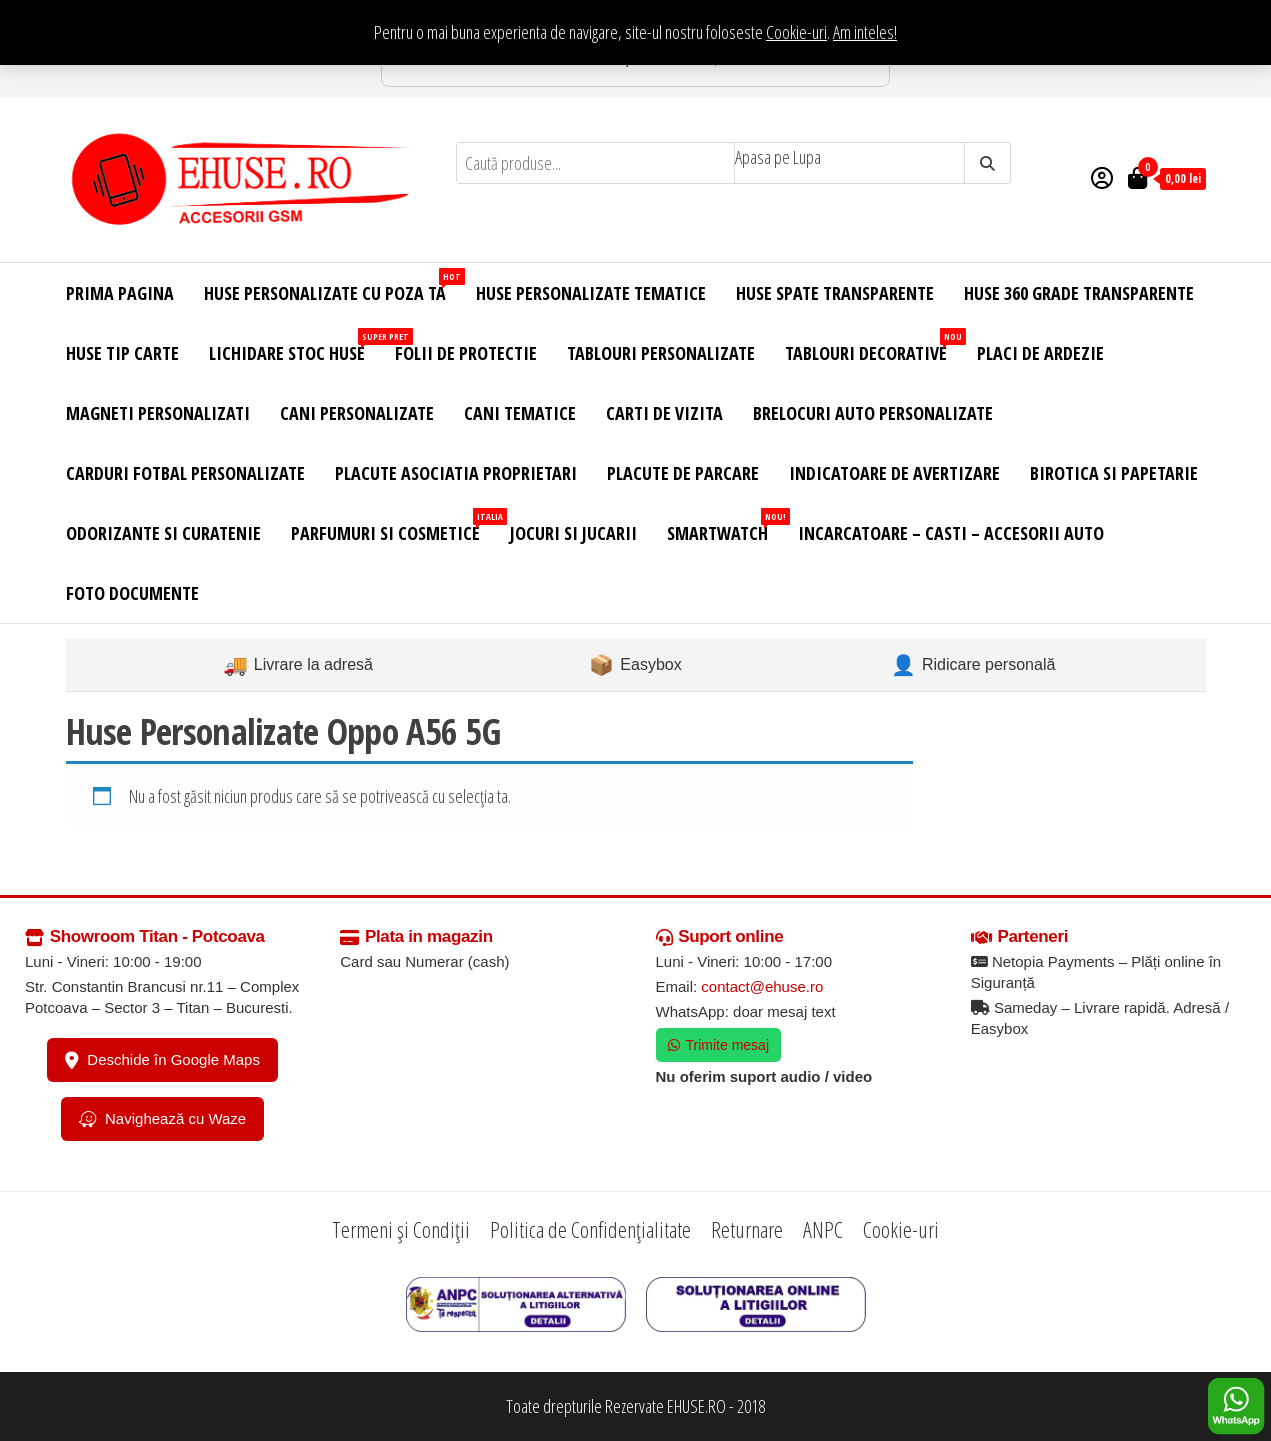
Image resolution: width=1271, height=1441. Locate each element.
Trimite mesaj (719, 1045)
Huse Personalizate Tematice (591, 293)
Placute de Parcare (683, 473)
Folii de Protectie (466, 353)
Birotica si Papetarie (1114, 473)
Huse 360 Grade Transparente (1079, 293)
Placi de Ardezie (1040, 353)
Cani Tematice (520, 413)
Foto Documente (132, 593)
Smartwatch (725, 526)
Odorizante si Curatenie (163, 533)
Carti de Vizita (664, 413)
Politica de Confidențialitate (590, 1229)
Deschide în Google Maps (162, 1060)
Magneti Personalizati (158, 413)
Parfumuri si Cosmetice (393, 526)
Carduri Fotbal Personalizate (185, 473)
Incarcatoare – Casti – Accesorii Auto (951, 533)
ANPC (823, 1229)
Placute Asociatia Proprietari (456, 473)
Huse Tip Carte (122, 353)
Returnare (747, 1229)
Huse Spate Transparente (835, 293)
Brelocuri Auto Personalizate (873, 413)
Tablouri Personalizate (661, 353)
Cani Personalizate (357, 413)
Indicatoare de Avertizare (894, 473)
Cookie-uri (796, 32)
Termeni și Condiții (401, 1229)
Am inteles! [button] (865, 32)
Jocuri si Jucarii (573, 533)
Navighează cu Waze (162, 1119)
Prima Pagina (120, 293)
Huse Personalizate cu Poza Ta (332, 286)
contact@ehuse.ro (762, 986)
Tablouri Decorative (873, 346)
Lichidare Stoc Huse (294, 346)
